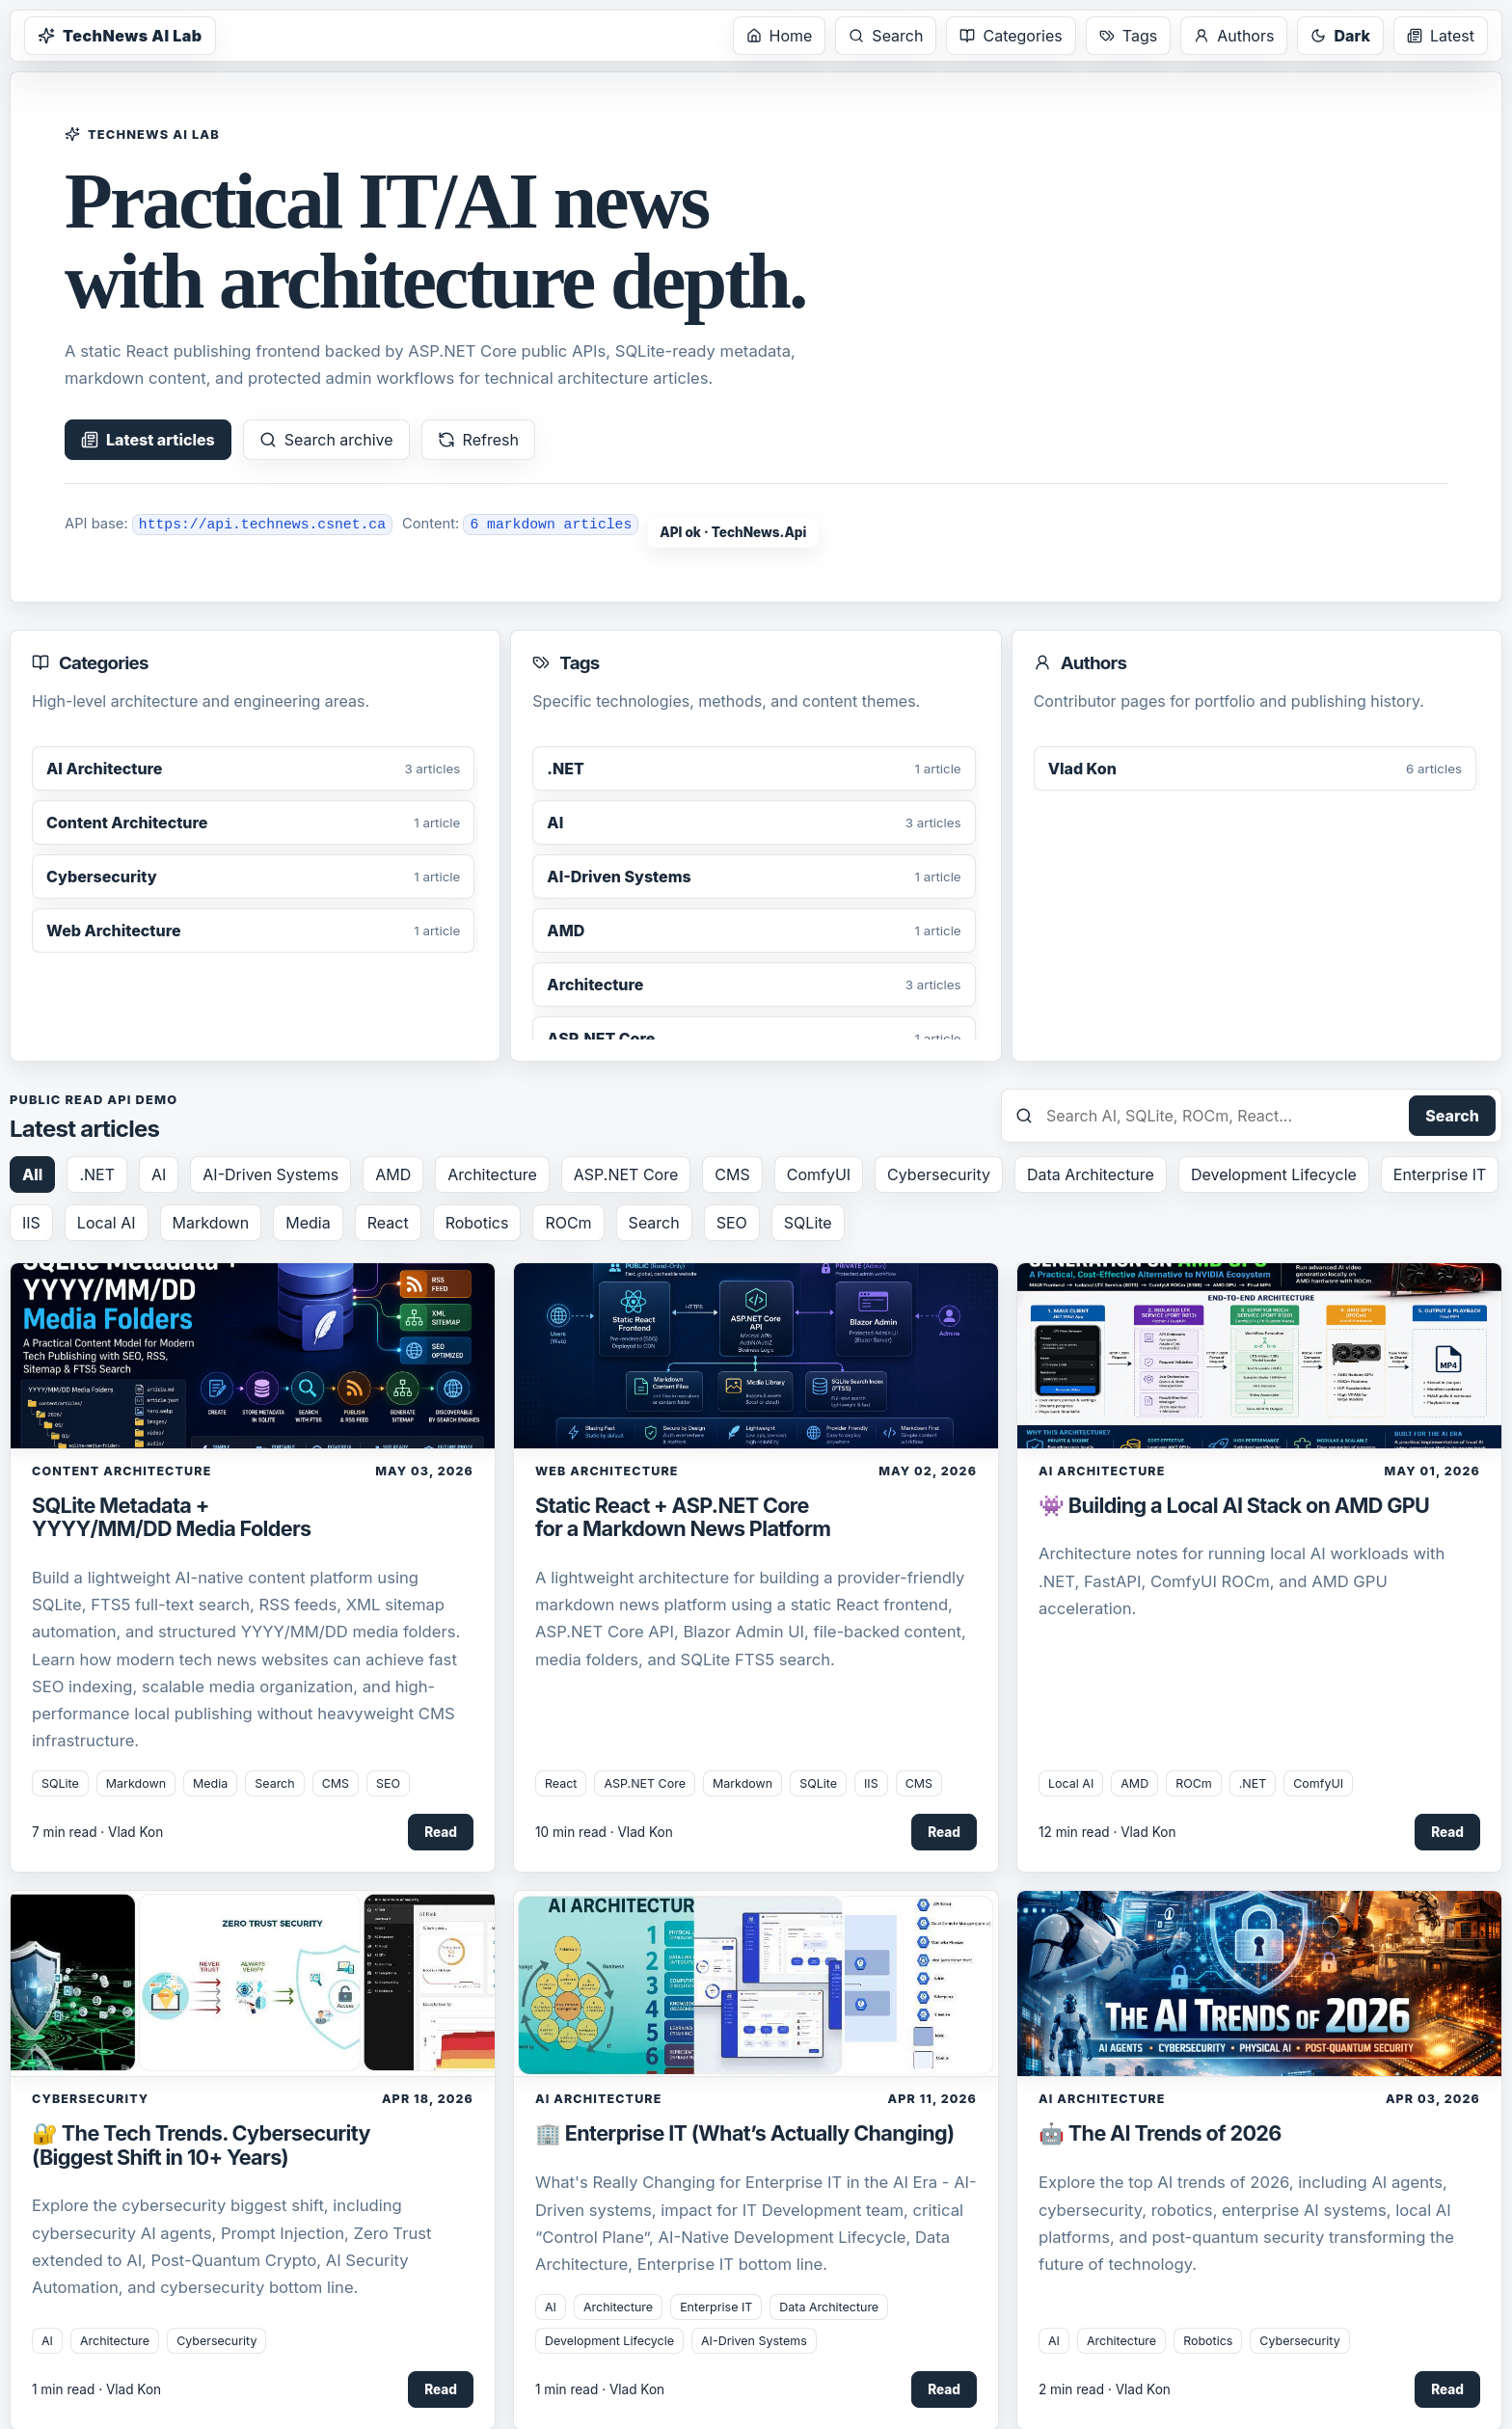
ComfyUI (818, 1174)
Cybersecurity (938, 1174)
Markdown (211, 1222)
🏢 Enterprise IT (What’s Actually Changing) (744, 2133)
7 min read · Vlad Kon (97, 1832)
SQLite (808, 1222)
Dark (1339, 35)
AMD (393, 1174)
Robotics (477, 1222)
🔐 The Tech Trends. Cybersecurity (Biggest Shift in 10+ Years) (201, 2144)
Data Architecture (1090, 1174)
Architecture (492, 1174)
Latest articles (148, 439)
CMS (732, 1174)
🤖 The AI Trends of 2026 (1160, 2133)
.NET (97, 1174)
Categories (1010, 35)
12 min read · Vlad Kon (1107, 1832)
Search (886, 35)
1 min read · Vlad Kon (96, 2389)
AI (158, 1174)
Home (779, 35)
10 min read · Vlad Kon (604, 1832)
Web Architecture (607, 1471)
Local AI (106, 1222)
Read (440, 1832)
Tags (1128, 35)
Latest (1440, 35)
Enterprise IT (1440, 1174)
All (32, 1174)
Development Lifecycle (1274, 1174)
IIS (31, 1222)
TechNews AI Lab (120, 35)
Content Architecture (121, 1471)
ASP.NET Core (626, 1174)
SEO (731, 1222)
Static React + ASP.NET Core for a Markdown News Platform (682, 1517)
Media (307, 1222)
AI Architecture (1102, 1471)
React (388, 1222)
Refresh (478, 439)
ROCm (568, 1222)
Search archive (326, 439)
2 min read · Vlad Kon (1105, 2389)
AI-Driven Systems (270, 1174)
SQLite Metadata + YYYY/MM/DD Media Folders (171, 1517)
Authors (1234, 35)
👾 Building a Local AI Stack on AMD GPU (1234, 1505)
